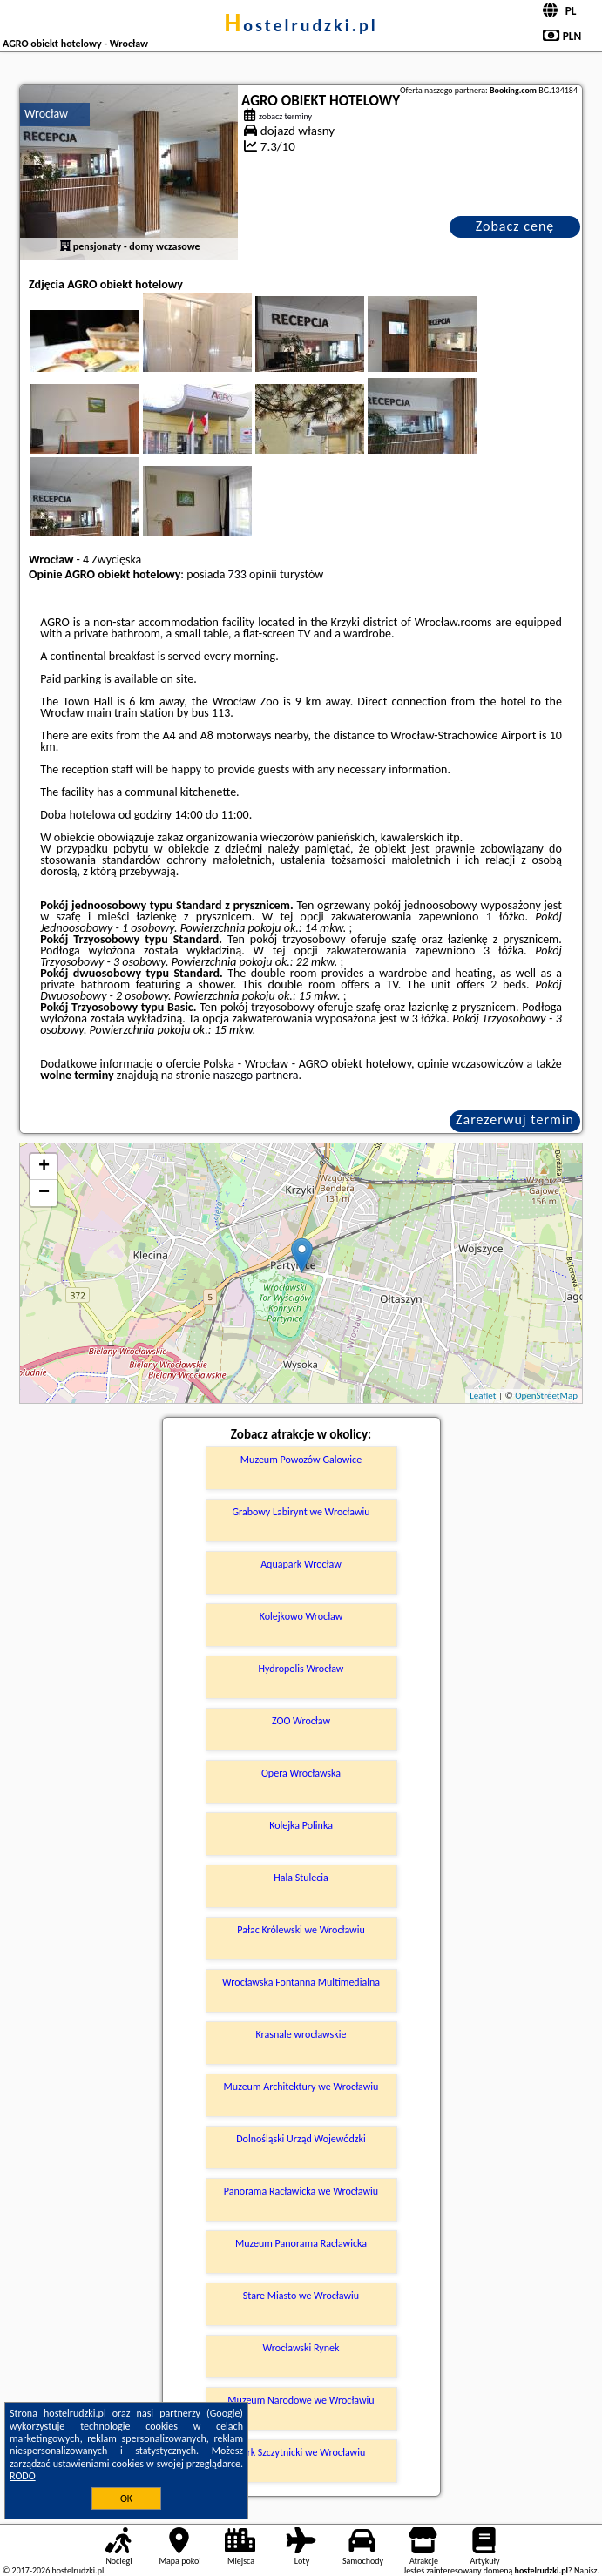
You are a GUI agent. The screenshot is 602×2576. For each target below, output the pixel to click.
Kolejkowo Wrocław (301, 1616)
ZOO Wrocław (301, 1721)
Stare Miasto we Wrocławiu (301, 2295)
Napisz (586, 2570)
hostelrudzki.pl (300, 25)
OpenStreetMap (546, 1395)
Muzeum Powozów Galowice (301, 1459)
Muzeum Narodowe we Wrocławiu (300, 2400)
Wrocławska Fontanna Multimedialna (301, 1982)
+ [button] (44, 1167)
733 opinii (252, 574)
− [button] (44, 1193)
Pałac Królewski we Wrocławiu (300, 1930)
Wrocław (46, 113)
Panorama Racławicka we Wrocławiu (301, 2191)
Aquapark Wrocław (301, 1564)
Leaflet (483, 1395)
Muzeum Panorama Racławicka (301, 2243)
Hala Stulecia (301, 1877)
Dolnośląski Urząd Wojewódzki (301, 2139)
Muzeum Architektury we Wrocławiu (301, 2086)
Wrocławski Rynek (301, 2348)
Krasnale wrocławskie (301, 2034)
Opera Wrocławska (301, 1773)
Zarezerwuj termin (515, 1119)
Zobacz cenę (515, 226)
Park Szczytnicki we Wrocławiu (301, 2452)
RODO (23, 2476)
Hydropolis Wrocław (301, 1668)
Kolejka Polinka (301, 1825)
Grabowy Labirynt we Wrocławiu (300, 1512)
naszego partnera (256, 1075)
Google (225, 2413)
